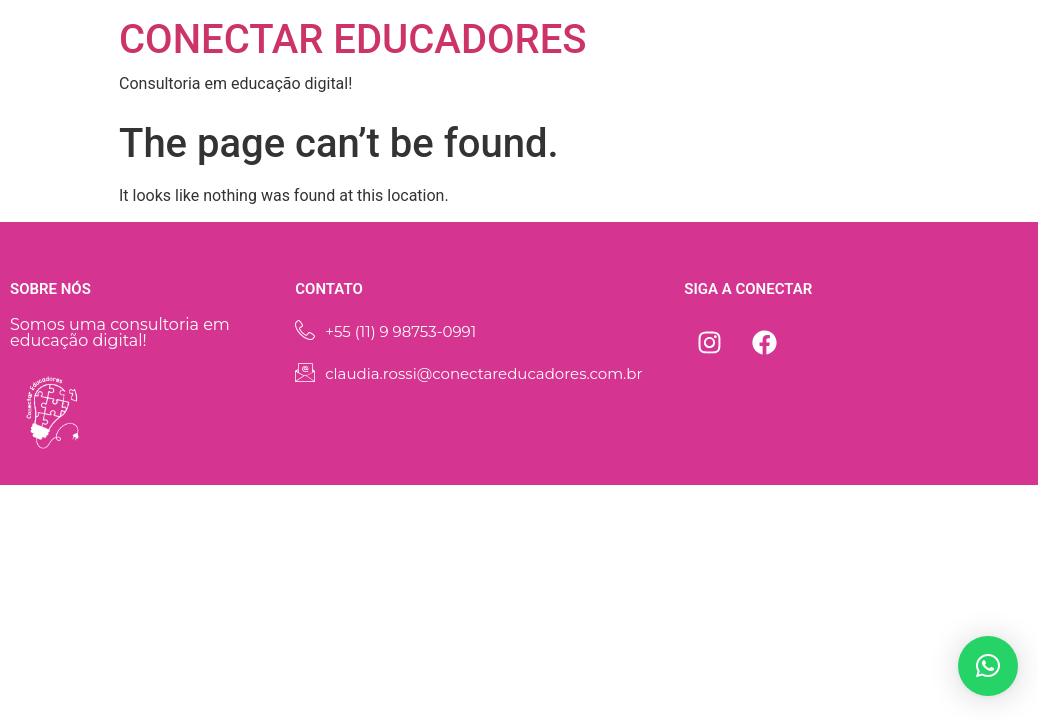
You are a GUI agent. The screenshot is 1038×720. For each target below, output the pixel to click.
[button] (988, 666)
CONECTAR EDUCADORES (353, 39)
